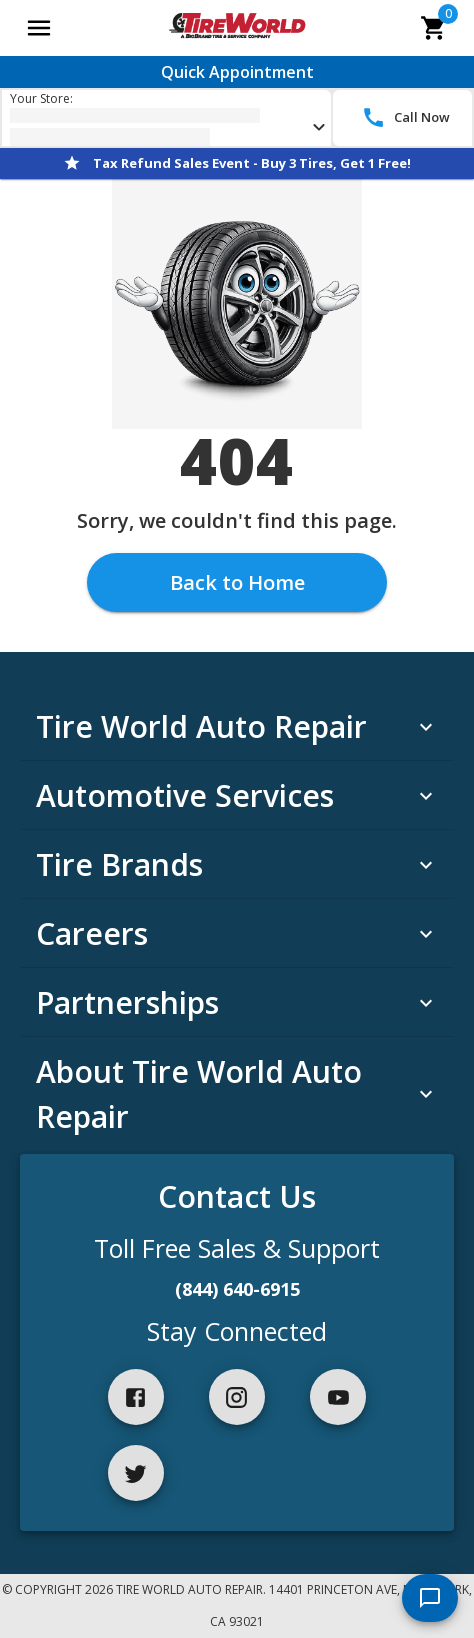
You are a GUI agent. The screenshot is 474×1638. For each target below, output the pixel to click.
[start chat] (430, 1598)
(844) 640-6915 (237, 1289)
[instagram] (237, 1397)
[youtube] (338, 1397)
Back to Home (237, 582)
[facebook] (136, 1397)
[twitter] (136, 1473)
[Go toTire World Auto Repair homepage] (236, 28)
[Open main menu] (39, 28)
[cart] (434, 28)
